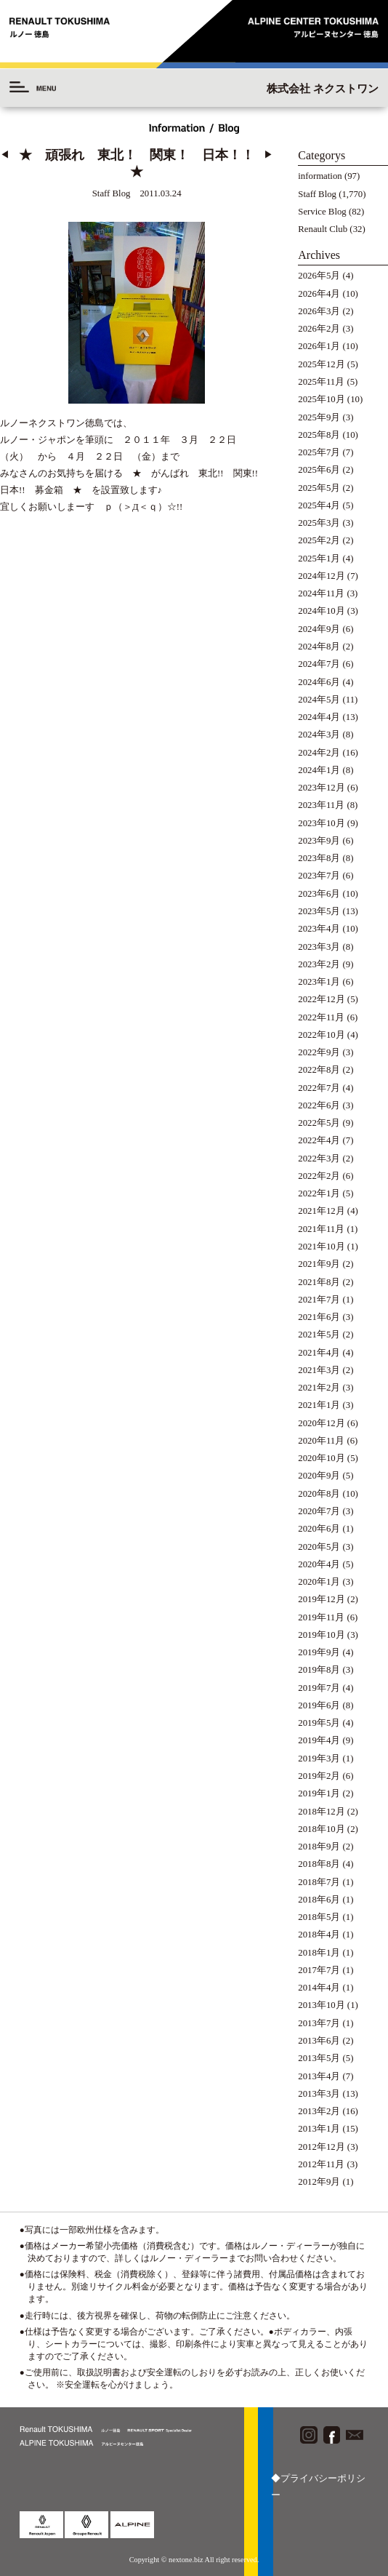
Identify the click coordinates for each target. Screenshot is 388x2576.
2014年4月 (319, 1988)
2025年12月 (321, 364)
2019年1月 (319, 1793)
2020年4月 (319, 1564)
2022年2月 (319, 1176)
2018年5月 (319, 1917)
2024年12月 (321, 576)
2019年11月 (321, 1617)
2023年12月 (321, 788)
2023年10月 (321, 823)
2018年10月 (321, 1829)
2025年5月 (319, 488)
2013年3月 (319, 2094)
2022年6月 (319, 1105)
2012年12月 (321, 2147)
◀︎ (4, 155)
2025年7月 (319, 452)
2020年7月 (319, 1511)
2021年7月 (319, 1300)
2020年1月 (319, 1582)
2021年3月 (319, 1370)
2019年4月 (319, 1740)
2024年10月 (321, 611)
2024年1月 (319, 770)
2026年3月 (319, 311)
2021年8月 (319, 1282)
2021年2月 (319, 1388)
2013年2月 (319, 2111)
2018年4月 (319, 1934)
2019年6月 (319, 1705)
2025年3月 (319, 523)
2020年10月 (321, 1458)
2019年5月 (319, 1723)
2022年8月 (319, 1070)
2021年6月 (319, 1317)
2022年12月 (321, 999)
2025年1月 (319, 558)
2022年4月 (319, 1140)
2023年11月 (321, 805)
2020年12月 (321, 1423)
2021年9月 (319, 1264)
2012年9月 (319, 2182)
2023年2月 (319, 964)
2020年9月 (319, 1476)
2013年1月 (319, 2129)
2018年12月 (321, 1812)
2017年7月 (319, 1970)
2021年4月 (319, 1353)
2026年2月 (319, 329)
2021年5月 (319, 1334)
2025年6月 (319, 470)
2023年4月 (319, 929)
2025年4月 (319, 505)
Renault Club (322, 229)
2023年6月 (319, 894)
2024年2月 (319, 753)
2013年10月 (321, 2005)
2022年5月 (319, 1123)
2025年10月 (321, 399)
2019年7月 (319, 1688)
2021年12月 (321, 1211)
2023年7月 (319, 876)
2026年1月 (319, 346)
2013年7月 (319, 2023)
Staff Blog (317, 194)
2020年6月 (319, 1529)
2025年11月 (321, 382)
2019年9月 (319, 1652)
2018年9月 (319, 1846)
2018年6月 (319, 1900)
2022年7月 (319, 1088)
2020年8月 (319, 1494)
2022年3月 (319, 1158)
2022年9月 (319, 1052)
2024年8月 (319, 646)
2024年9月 (319, 629)
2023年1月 (319, 982)
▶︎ (268, 155)
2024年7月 (319, 664)
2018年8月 (319, 1864)
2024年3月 (319, 734)
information (319, 176)
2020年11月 (321, 1441)
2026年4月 (319, 294)
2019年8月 (319, 1670)
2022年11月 (321, 1017)
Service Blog (322, 212)
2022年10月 (321, 1035)
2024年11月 (321, 593)
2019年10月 (321, 1635)
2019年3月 (319, 1758)
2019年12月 (321, 1599)
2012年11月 (321, 2164)
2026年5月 (319, 276)
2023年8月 (319, 858)
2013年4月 (319, 2076)
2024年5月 (319, 700)
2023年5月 (319, 911)
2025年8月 (319, 435)
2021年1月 (319, 1405)
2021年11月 (321, 1229)
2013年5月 (319, 2058)
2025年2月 (319, 540)
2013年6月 (319, 2041)
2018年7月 (319, 1882)
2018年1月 (319, 1953)
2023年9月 (319, 841)
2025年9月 (319, 417)
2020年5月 (319, 1547)
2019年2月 (319, 1776)
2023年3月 (319, 947)
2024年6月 (319, 682)
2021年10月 (321, 1246)
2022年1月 (319, 1193)
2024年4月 (319, 717)
